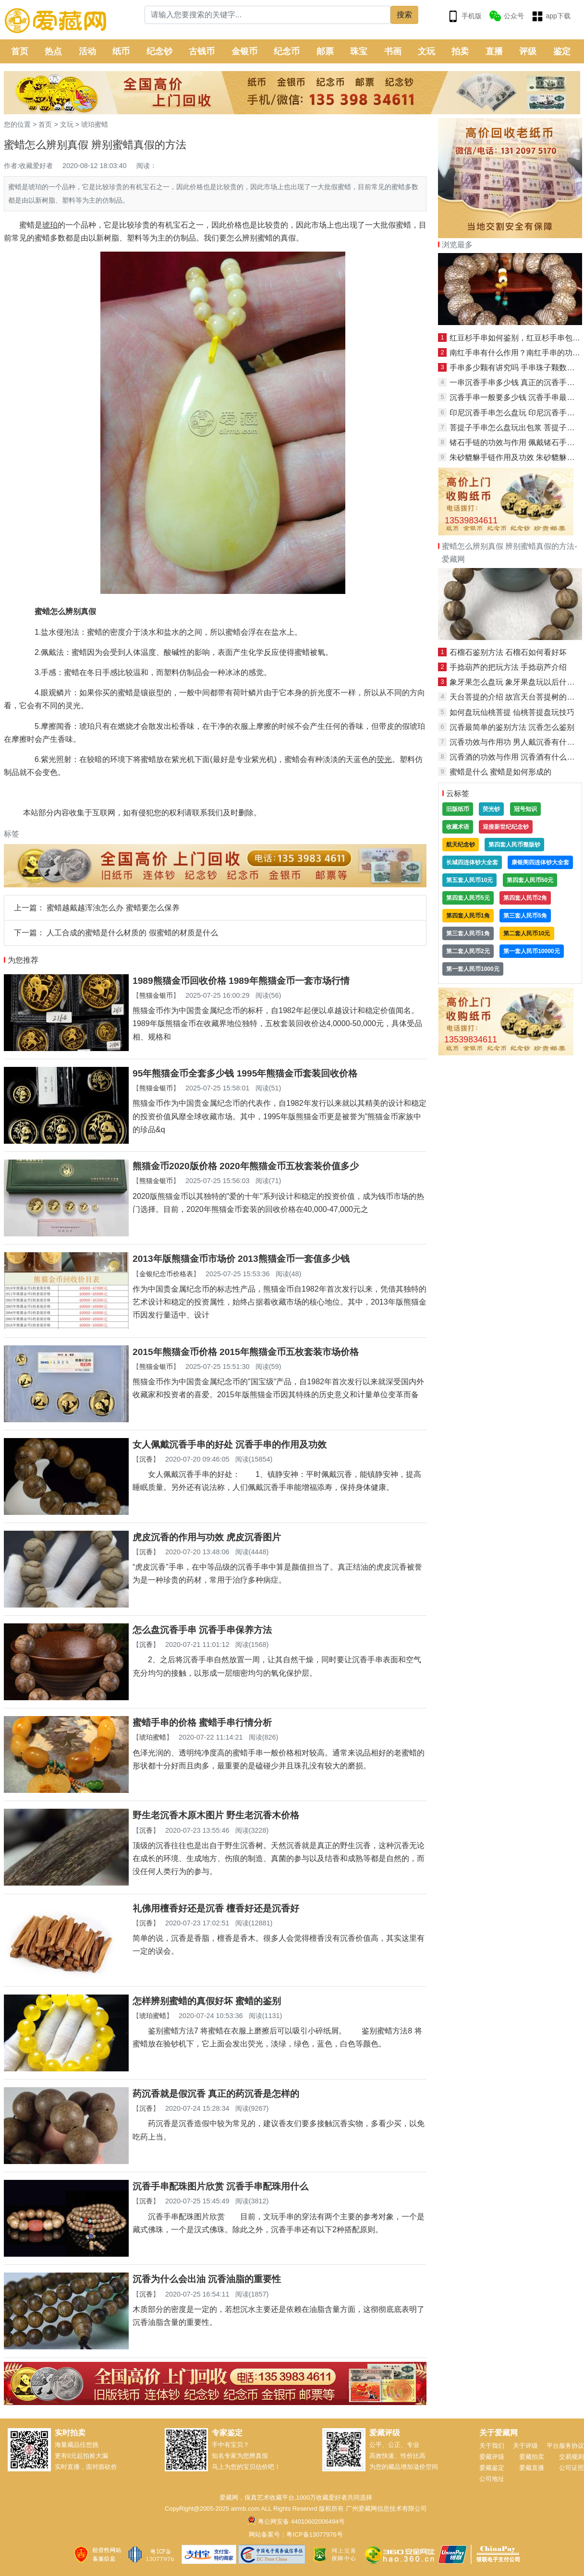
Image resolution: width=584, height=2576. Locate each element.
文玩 (426, 51)
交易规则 (571, 2456)
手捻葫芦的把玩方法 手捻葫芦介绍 (508, 667)
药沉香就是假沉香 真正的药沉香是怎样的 (216, 2094)
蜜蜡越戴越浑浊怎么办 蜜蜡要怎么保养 (113, 908)
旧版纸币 (457, 809)
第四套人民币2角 (525, 898)
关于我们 (491, 2445)
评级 (527, 51)
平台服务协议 (565, 2445)
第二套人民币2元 (468, 951)
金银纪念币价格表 (166, 1274)
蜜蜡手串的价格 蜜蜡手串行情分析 (202, 1722)
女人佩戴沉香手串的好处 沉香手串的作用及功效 (230, 1444)
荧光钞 (491, 809)
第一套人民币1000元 (472, 969)
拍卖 (460, 51)
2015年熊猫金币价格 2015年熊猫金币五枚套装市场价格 (246, 1352)
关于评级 (525, 2445)
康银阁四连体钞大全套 (540, 862)
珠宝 (358, 51)
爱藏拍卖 (531, 2456)
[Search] (268, 15)
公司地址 (491, 2478)
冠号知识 (525, 809)
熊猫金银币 (156, 995)
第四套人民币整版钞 (514, 844)
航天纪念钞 (460, 844)
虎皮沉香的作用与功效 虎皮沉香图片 (207, 1537)
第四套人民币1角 (468, 915)
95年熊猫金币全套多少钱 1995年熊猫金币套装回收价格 (245, 1073)
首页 (19, 51)
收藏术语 (457, 826)
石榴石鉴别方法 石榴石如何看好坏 (508, 652)
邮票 (325, 51)
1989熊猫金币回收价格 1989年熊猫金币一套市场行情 (241, 981)
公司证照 (571, 2467)
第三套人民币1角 (468, 933)
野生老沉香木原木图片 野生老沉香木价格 (216, 1815)
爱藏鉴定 (491, 2467)
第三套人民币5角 (525, 915)
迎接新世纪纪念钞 (506, 826)
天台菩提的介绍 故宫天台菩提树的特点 (516, 697)
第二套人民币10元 (526, 933)
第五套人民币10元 (469, 880)
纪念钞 (159, 51)
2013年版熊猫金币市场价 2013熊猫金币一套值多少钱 (241, 1259)
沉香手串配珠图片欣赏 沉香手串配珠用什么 (220, 2186)
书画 (393, 51)
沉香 (146, 1459)
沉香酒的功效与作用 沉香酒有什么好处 (516, 757)
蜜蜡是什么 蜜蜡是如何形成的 (500, 772)
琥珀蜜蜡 (94, 124)
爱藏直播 (531, 2467)
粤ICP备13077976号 (314, 2534)
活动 (87, 51)
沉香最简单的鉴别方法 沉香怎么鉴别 (512, 727)
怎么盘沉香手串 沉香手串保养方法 (202, 1630)
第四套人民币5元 (468, 898)
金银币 (244, 51)
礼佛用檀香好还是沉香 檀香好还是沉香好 (216, 1908)
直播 (494, 51)
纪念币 (287, 51)
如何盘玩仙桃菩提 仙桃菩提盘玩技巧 (512, 712)
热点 (53, 51)
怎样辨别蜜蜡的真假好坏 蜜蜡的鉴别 (207, 2001)
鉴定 (562, 51)
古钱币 (202, 51)
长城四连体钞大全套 (472, 862)
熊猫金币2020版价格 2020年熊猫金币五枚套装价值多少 (246, 1166)
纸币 (121, 51)
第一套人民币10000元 (531, 951)
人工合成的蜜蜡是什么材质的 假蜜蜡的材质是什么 (132, 933)
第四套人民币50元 (530, 880)
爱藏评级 (491, 2456)
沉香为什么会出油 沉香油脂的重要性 (207, 2279)
